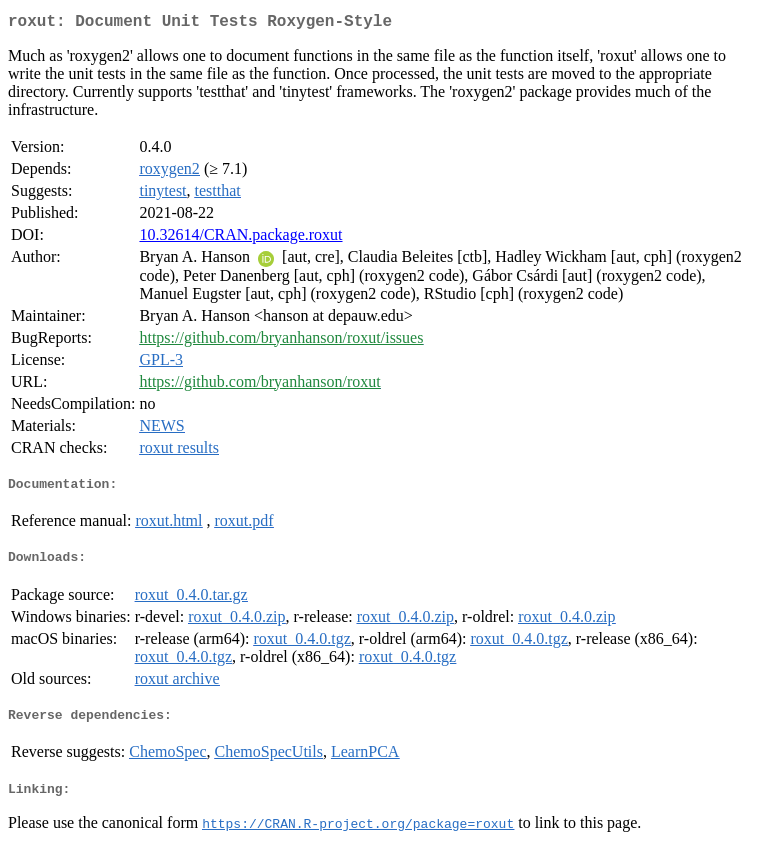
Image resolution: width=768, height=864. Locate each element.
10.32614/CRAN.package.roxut (240, 238)
